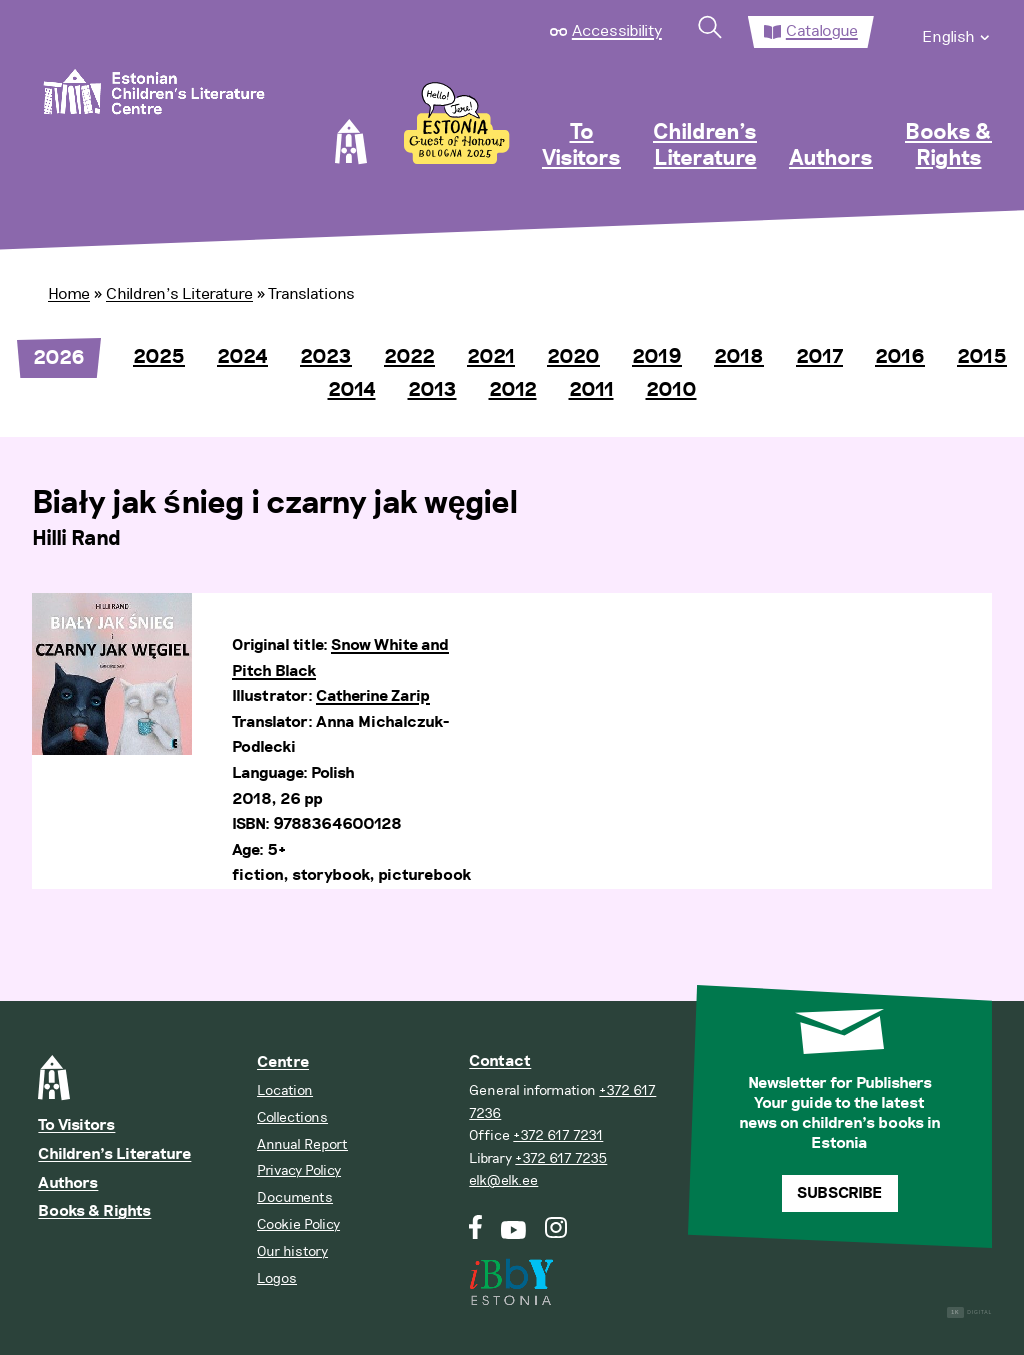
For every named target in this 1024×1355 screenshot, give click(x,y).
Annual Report (302, 1144)
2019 (657, 357)
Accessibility (617, 31)
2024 (242, 357)
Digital (969, 1312)
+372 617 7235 (561, 1158)
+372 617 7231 (558, 1135)
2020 (573, 357)
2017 (819, 357)
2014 (352, 390)
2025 (159, 357)
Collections (292, 1117)
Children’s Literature (705, 146)
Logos (277, 1278)
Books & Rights (948, 146)
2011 (591, 390)
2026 (59, 358)
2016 (900, 357)
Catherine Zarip (373, 696)
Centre (283, 1062)
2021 (491, 357)
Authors (831, 159)
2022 (409, 357)
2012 (513, 390)
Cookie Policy (298, 1224)
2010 (671, 390)
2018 (739, 357)
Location (285, 1090)
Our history (292, 1251)
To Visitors (581, 146)
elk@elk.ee (503, 1180)
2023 (326, 357)
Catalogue (822, 31)
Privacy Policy (299, 1170)
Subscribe (839, 1193)
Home (69, 294)
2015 (982, 357)
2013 (432, 390)
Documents (295, 1197)
